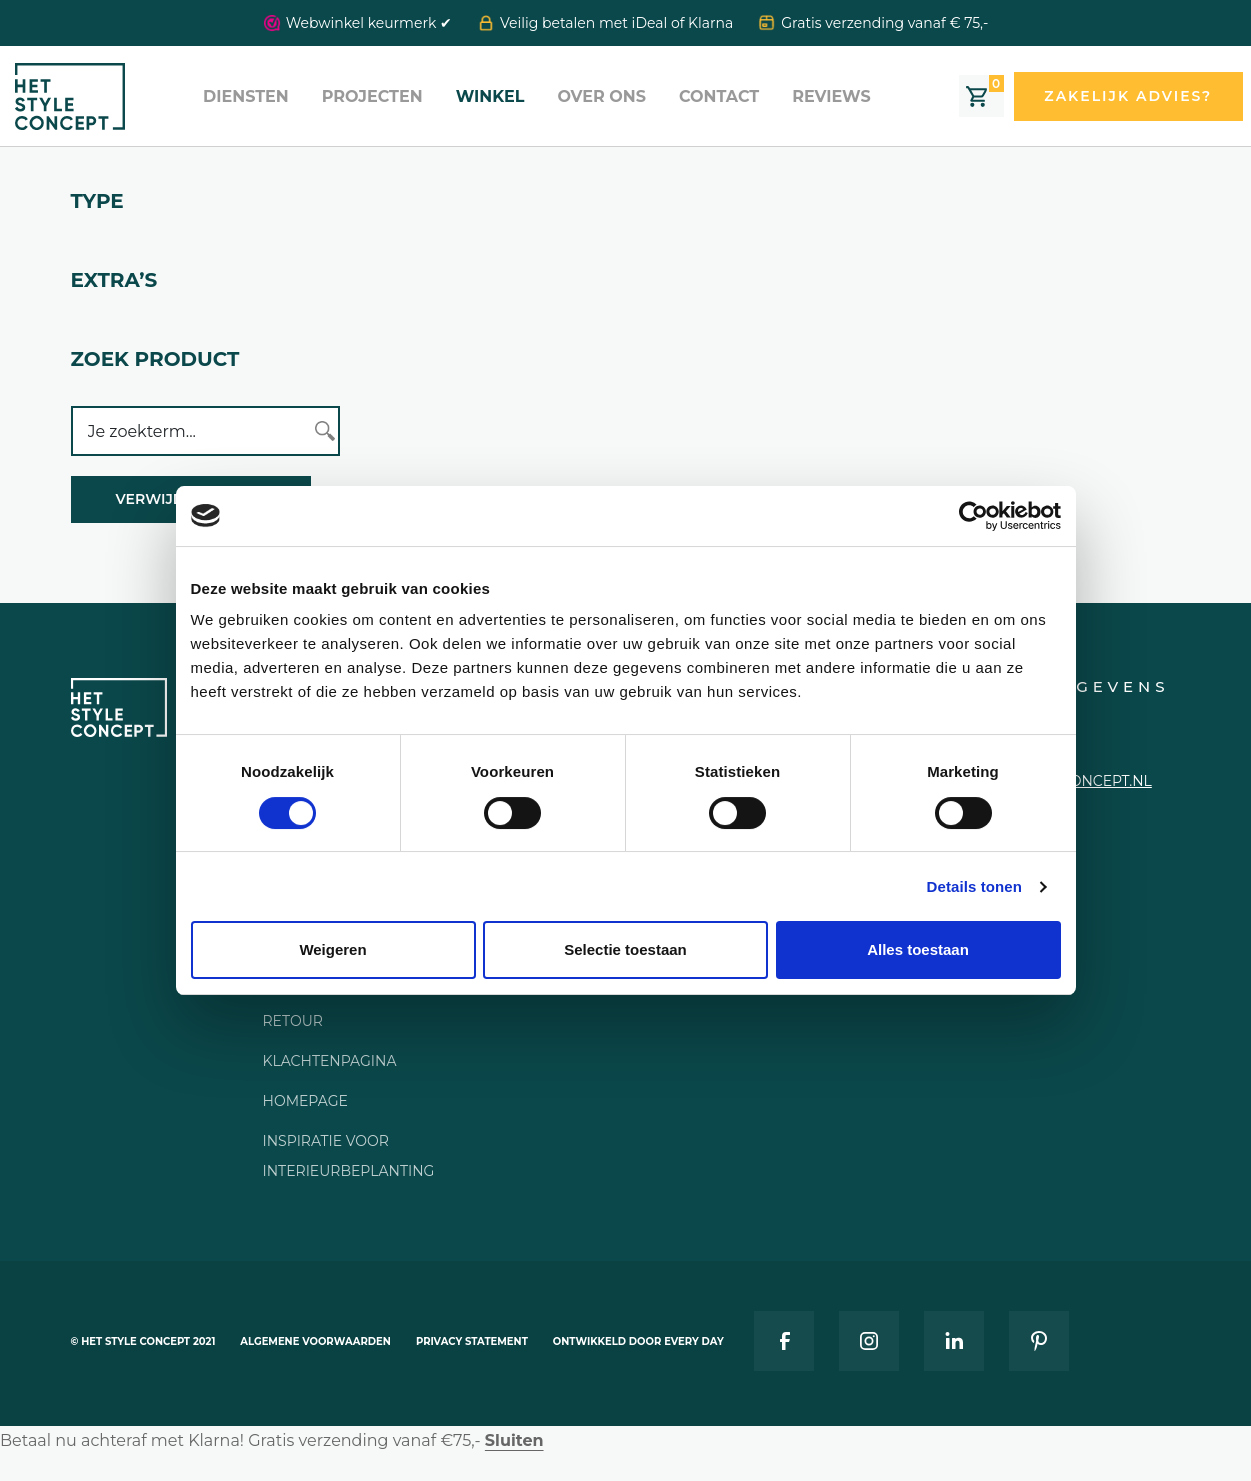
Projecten (372, 96)
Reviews (831, 96)
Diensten (246, 96)
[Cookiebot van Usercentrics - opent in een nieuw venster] (973, 516)
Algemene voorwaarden (315, 1341)
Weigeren (332, 949)
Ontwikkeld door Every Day (638, 1341)
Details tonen (974, 886)
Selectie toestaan (625, 949)
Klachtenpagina (330, 1061)
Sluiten (514, 1440)
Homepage (305, 1101)
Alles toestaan (918, 949)
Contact (719, 96)
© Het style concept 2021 (143, 1341)
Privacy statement (472, 1341)
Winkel (490, 96)
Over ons (601, 96)
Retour (293, 1021)
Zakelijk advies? (1128, 96)
